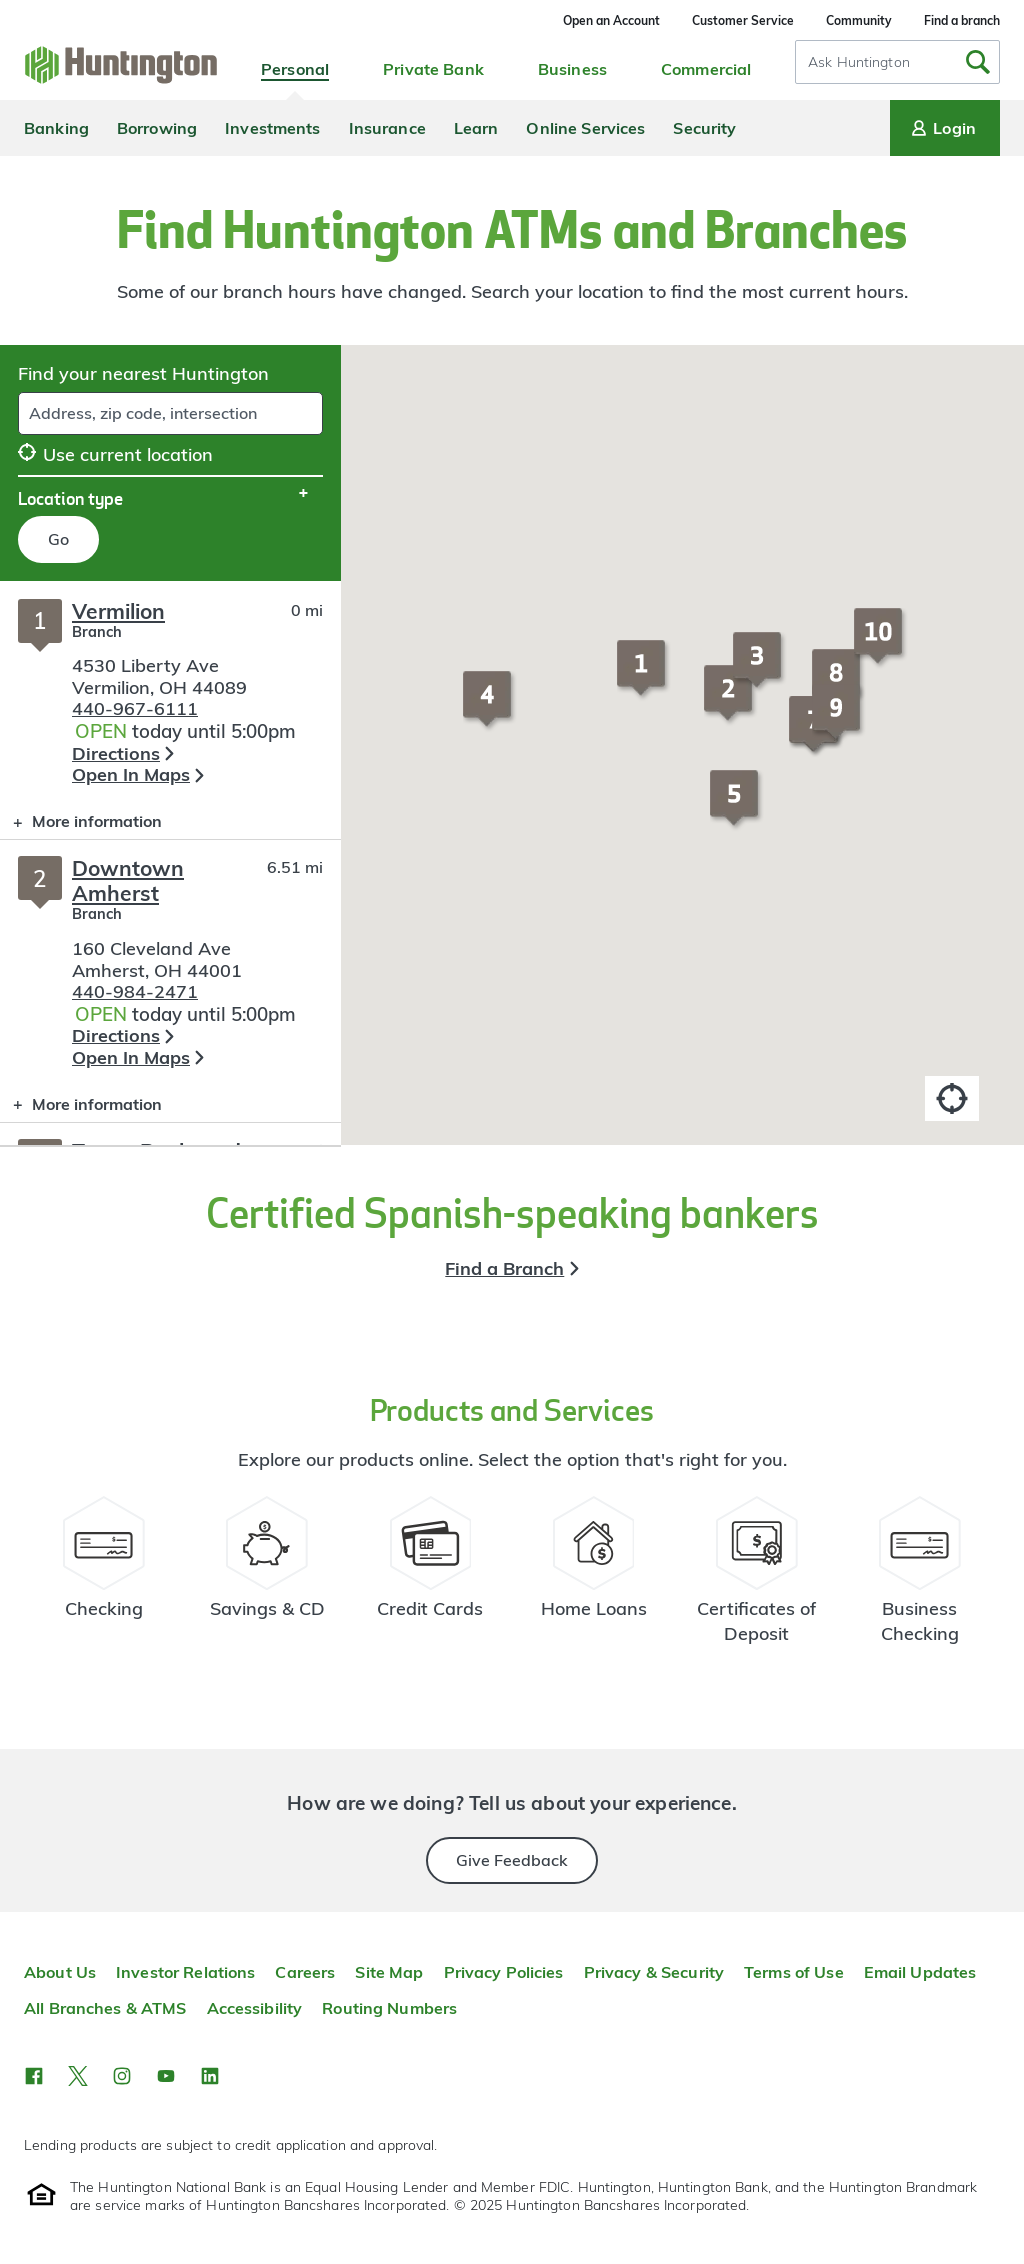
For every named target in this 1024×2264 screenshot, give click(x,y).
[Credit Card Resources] (430, 1579)
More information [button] (81, 825)
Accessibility (255, 2008)
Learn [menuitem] (476, 128)
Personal (295, 69)
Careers (305, 1972)
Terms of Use (794, 1972)
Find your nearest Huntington (143, 373)
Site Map (389, 1972)
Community (859, 20)
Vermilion (118, 611)
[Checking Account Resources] (104, 1579)
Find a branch (962, 20)
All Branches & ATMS (105, 2008)
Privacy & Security (654, 1972)
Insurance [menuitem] (387, 128)
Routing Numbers (389, 2008)
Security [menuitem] (704, 128)
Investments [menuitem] (272, 128)
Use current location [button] (115, 454)
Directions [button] (116, 753)
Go (58, 539)
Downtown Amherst (128, 880)
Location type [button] (70, 498)
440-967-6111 (135, 708)
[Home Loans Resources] (593, 1579)
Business (572, 69)
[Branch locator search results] (170, 863)
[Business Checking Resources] (919, 1579)
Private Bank (433, 69)
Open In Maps (131, 774)
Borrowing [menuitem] (157, 128)
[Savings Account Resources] (267, 1579)
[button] (644, 677)
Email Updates (920, 1972)
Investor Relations (185, 1972)
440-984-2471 (135, 991)
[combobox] (897, 62)
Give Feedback (512, 1860)
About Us (60, 1972)
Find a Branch (504, 1268)
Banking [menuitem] (56, 128)
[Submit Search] (978, 62)
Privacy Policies (504, 1972)
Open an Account (611, 20)
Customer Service (743, 20)
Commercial (706, 69)
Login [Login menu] (942, 128)
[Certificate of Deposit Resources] (756, 1579)
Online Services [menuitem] (585, 128)
